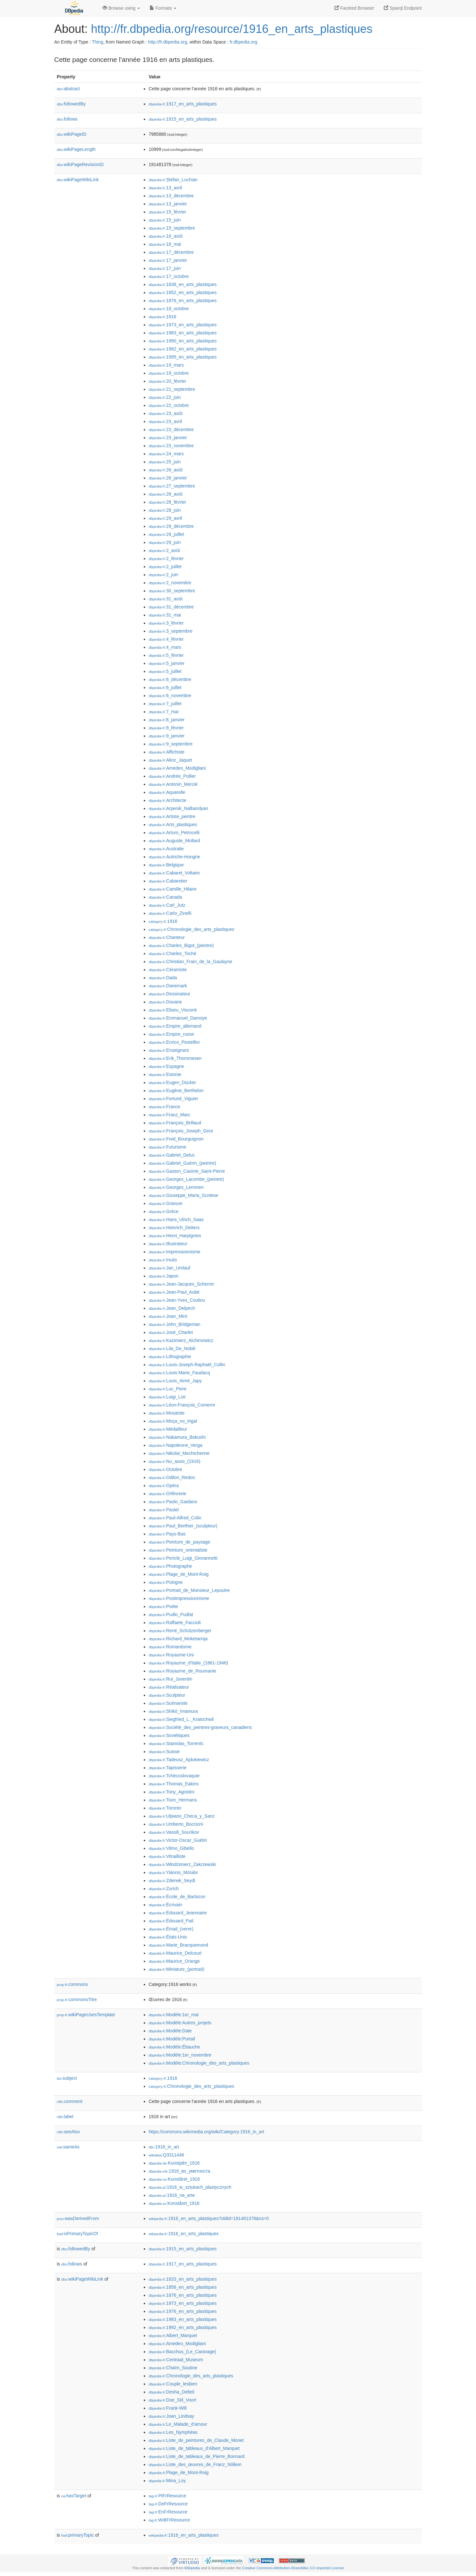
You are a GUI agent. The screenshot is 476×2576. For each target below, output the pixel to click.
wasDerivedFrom (78, 2218)
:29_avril (165, 518)
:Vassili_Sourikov (174, 1832)
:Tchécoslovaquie (174, 1775)
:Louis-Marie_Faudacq (179, 1372)
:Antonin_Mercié (173, 784)
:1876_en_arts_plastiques (183, 300)
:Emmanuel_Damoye (178, 1018)
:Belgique (166, 864)
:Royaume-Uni (171, 1654)
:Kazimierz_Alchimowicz (181, 1340)
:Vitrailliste (167, 1856)
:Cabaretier (168, 880)
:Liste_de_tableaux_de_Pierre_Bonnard (196, 2456)
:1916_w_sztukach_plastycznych (190, 2187)
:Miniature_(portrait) (176, 1969)
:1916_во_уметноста (179, 2171)
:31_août (166, 598)
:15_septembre (172, 228)
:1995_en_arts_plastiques (183, 357)
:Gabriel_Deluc (172, 1155)
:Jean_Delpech (172, 1308)
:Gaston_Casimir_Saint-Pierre (187, 1171)
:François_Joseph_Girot (181, 1130)
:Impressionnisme (174, 1251)
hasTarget (73, 2495)
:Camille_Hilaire (172, 889)
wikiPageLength (76, 149)
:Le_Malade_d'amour (178, 2424)
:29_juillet (166, 534)
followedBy (71, 103)
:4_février (166, 639)
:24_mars (166, 453)
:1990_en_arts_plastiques (183, 340)
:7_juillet (165, 703)
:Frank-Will (167, 2408)
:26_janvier (168, 477)
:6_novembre (170, 695)
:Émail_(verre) (171, 1928)
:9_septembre (171, 743)
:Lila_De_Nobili (172, 1348)
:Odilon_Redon (172, 1477)
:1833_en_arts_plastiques (183, 2279)
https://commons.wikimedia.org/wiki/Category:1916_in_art (206, 2131)
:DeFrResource (168, 2503)
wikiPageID (71, 134)
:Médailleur (168, 1429)
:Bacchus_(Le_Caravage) (182, 2351)
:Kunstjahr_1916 (174, 2163)
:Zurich (164, 1888)
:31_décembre (171, 606)
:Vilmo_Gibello (171, 1848)
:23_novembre (171, 445)
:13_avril (165, 187)
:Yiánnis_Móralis (173, 1872)
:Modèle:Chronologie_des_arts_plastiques (199, 2063)
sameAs (68, 2146)
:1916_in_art (164, 2146)
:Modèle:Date (170, 2030)
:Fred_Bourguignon (176, 1138)
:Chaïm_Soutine (173, 2367)
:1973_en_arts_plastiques (183, 324)
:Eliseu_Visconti (173, 1009)
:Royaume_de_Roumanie (182, 1670)
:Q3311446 (166, 2154)
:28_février (167, 502)
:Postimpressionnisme (179, 1598)
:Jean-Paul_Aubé (174, 1292)
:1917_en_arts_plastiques (183, 103)
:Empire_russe (171, 1034)
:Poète (163, 1606)
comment (69, 2101)
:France (164, 1106)
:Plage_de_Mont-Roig (179, 1574)
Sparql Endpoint (403, 8)
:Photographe (170, 1566)
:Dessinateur (169, 993)
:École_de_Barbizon (177, 1896)
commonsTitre (77, 1999)
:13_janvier (168, 203)
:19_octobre (169, 373)
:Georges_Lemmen (176, 1187)
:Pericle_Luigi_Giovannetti (183, 1558)
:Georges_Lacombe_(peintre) (186, 1179)
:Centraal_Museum (176, 2359)
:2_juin (163, 574)
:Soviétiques (169, 1735)
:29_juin (165, 542)
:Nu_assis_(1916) (174, 1461)
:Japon (163, 1275)
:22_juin (165, 397)
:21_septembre (172, 389)
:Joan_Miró (168, 1316)
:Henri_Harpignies (175, 1235)
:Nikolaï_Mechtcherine (179, 1453)
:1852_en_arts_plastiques (183, 292)
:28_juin (165, 510)
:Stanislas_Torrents (176, 1743)
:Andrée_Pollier (172, 776)
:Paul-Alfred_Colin (175, 1517)
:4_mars (165, 647)
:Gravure (166, 1203)
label (65, 2116)
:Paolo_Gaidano (173, 1501)
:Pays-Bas (167, 1533)
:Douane (165, 1001)
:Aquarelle (167, 792)
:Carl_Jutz (167, 905)
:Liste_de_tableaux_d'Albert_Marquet (194, 2448)
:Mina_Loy (167, 2480)
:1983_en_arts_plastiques (183, 332)
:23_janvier (168, 437)
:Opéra (164, 1485)
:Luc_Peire (167, 1388)
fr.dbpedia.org (243, 41)
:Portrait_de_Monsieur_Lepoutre (189, 1590)
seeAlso (68, 2131)
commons (72, 1984)
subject (67, 2078)
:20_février (167, 381)
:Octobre (165, 1469)
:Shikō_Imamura (173, 1711)
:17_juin (165, 268)
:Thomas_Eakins (174, 1783)
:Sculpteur (167, 1695)
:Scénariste (168, 1703)
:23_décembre (171, 429)
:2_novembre (170, 582)
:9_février (166, 727)
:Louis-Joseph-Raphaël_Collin (187, 1364)
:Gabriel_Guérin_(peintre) (182, 1163)
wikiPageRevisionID (80, 164)
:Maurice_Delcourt (175, 1953)
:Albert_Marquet (173, 2335)
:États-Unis (168, 1936)
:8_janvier (166, 719)
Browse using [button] (121, 8)
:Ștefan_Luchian (173, 179)
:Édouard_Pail (171, 1920)
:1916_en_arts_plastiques (184, 2233)
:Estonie (165, 1074)
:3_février (166, 623)
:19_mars (166, 365)
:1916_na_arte (172, 2195)
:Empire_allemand (175, 1026)
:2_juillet (165, 566)
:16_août (166, 236)
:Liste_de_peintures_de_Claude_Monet (196, 2440)
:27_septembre (172, 486)
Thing (97, 41)
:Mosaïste (166, 1413)
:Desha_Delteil (171, 2391)
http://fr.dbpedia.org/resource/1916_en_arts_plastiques (231, 28)
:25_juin (165, 461)
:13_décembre (171, 195)
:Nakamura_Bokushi (177, 1437)
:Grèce (163, 1211)
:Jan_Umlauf (169, 1267)
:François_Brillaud (175, 1122)
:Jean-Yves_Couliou (177, 1300)
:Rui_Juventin (170, 1679)
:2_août (164, 550)
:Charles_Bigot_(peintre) (181, 945)
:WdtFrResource (169, 2519)
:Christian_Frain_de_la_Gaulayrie (190, 961)
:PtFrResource (167, 2495)
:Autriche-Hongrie (174, 856)
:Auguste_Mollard (174, 840)
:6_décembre (170, 679)
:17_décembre (171, 252)
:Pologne (166, 1582)
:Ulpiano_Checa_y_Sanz (182, 1816)
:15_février (167, 211)
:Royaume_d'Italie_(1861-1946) (188, 1662)
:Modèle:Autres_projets (180, 2022)
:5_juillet (165, 671)
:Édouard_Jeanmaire (178, 1912)
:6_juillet (165, 687)
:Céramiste (168, 969)
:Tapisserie (167, 1767)
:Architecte (167, 800)
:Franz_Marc (169, 1114)
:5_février (166, 655)
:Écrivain (165, 1904)
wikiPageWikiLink (78, 179)
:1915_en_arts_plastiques (183, 119)
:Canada (165, 897)
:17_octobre (169, 276)
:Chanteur (167, 937)
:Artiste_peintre (172, 816)
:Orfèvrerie (167, 1493)
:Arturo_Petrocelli (174, 832)
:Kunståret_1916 (174, 2179)
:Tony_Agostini (171, 1791)
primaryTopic (77, 2535)
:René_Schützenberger (180, 1630)
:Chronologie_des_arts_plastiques (191, 929)
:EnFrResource (168, 2511)
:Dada (163, 977)
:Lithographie (170, 1356)
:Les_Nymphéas (173, 2432)
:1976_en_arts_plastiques (183, 2311)
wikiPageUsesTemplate (86, 2014)
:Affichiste (166, 752)
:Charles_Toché (172, 953)
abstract (68, 88)
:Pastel (164, 1509)
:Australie (166, 848)
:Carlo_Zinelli (170, 913)
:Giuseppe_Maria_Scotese (183, 1195)
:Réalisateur (169, 1687)
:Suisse (164, 1751)
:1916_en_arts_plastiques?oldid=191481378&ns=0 (209, 2218)
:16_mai (165, 244)
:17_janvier (168, 260)
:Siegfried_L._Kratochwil (181, 1719)
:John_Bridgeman (174, 1324)
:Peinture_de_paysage (179, 1542)
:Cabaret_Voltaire (174, 872)
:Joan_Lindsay (171, 2416)
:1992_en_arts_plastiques (183, 348)
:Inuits (163, 1259)
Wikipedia (192, 2568)
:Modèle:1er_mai (174, 2014)
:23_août (166, 413)
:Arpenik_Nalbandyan (178, 808)
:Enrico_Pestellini (174, 1042)
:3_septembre (171, 631)
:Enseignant (169, 1050)
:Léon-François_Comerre (182, 1404)
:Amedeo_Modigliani (177, 768)
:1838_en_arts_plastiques (183, 284)
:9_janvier (166, 735)
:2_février (166, 558)
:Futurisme (167, 1147)
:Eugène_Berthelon (176, 1090)
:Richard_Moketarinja (178, 1638)
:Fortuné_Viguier (173, 1098)
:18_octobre (169, 308)
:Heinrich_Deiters (174, 1227)
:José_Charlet (171, 1332)
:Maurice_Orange (174, 1961)
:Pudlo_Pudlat (171, 1614)
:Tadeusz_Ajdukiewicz (179, 1759)
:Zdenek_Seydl (172, 1880)
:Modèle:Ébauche (174, 2046)
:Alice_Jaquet (170, 760)
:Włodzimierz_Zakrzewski (182, 1864)
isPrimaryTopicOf (77, 2233)
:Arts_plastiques (173, 824)
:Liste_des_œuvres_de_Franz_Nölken (195, 2464)
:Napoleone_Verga (175, 1445)
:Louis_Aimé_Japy (175, 1380)
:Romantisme (170, 1646)
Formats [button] (163, 8)
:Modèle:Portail (172, 2038)
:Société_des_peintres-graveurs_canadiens (200, 1727)
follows (67, 119)
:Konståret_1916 (174, 2203)
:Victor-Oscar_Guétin (178, 1840)
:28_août (166, 494)
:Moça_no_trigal (173, 1421)
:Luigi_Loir (167, 1396)
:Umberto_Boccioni (176, 1824)
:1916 (162, 316)
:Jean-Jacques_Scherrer (181, 1284)
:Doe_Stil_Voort (172, 2400)
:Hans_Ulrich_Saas (176, 1219)
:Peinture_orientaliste (178, 1550)
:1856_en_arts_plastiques (183, 2287)
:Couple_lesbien (173, 2383)
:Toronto (165, 1808)
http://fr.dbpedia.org (167, 41)
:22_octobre (169, 405)
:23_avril (165, 421)
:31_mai (165, 614)
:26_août (166, 469)
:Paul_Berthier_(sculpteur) (183, 1525)
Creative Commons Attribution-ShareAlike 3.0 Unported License (293, 2568)
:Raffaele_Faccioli (175, 1622)
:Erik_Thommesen (175, 1058)
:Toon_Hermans (173, 1799)
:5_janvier (166, 663)
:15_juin (165, 219)
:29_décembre (171, 526)
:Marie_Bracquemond (178, 1945)
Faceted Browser (354, 8)
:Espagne (166, 1066)
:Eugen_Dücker (172, 1082)
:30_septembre (172, 590)
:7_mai (163, 711)
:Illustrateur (168, 1243)
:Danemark (168, 985)
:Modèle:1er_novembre (180, 2055)
